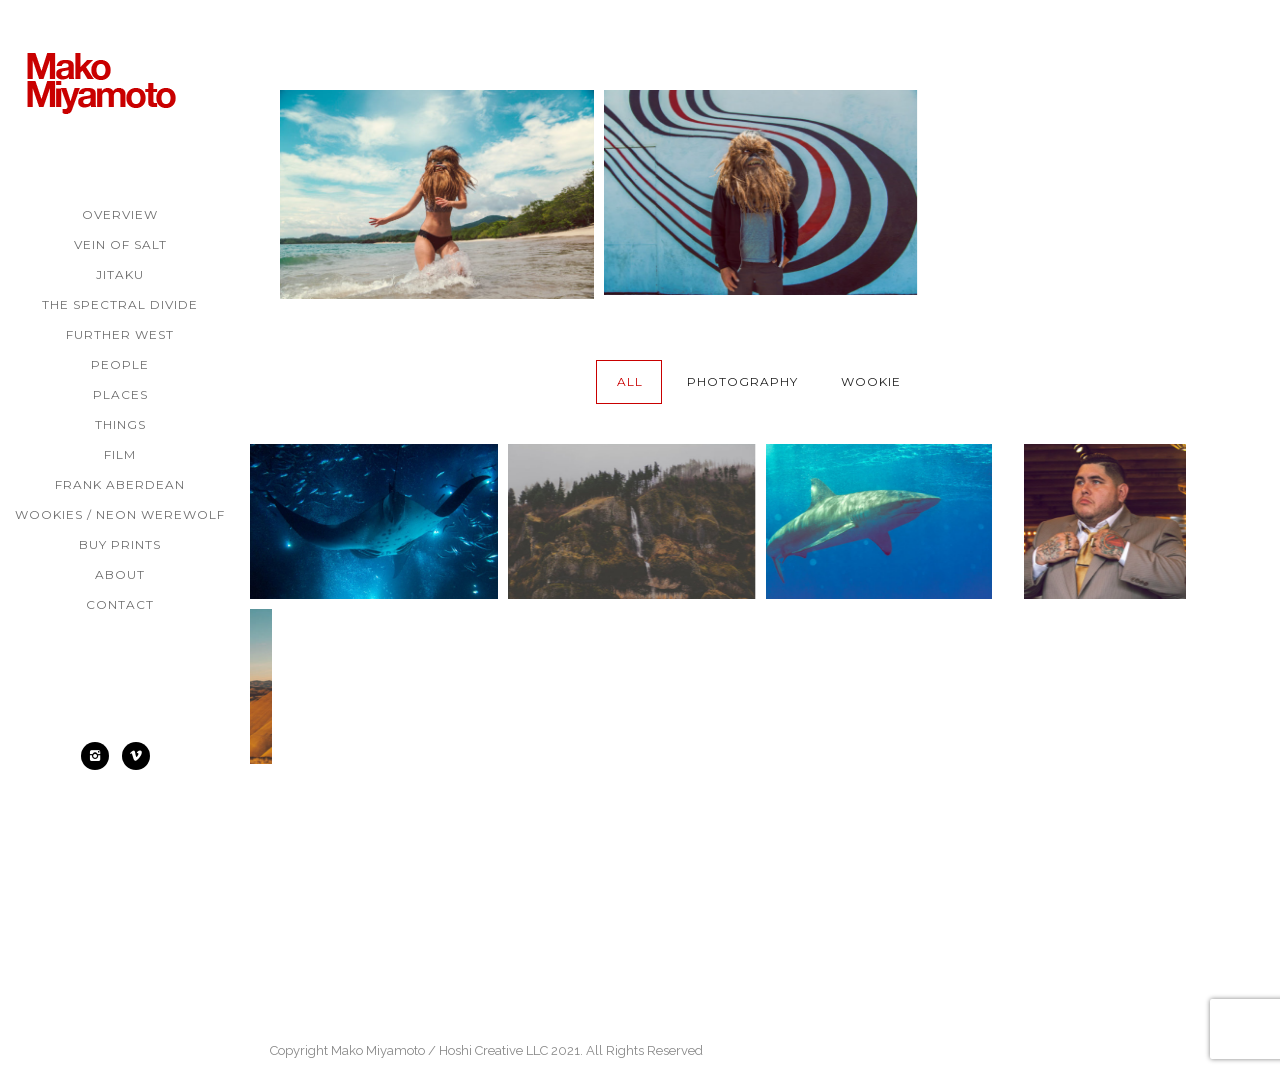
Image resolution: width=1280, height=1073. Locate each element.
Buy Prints (120, 544)
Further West (120, 334)
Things (120, 424)
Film (120, 454)
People (120, 364)
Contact (120, 604)
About (120, 574)
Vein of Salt (120, 244)
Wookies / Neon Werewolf (120, 514)
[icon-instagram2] (100, 756)
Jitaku (120, 274)
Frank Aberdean (120, 484)
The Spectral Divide (120, 304)
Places (120, 394)
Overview (120, 214)
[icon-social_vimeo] (141, 756)
